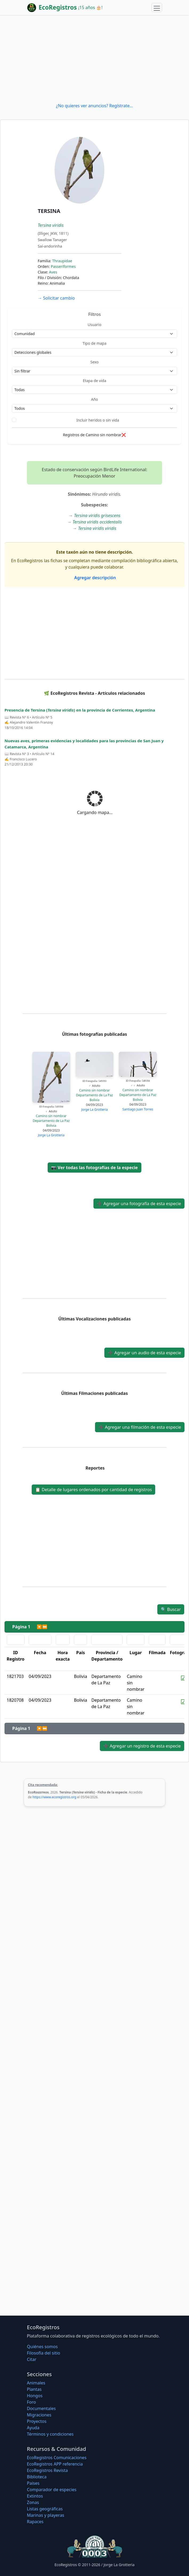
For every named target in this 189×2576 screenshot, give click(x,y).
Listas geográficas (45, 2509)
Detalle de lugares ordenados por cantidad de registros (93, 1490)
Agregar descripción (94, 578)
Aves (53, 272)
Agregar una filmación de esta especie (139, 1427)
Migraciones (39, 2415)
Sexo (95, 361)
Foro (31, 2402)
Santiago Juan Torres (137, 1109)
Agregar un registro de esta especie (142, 1746)
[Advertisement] (94, 58)
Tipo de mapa (94, 343)
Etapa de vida (94, 380)
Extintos (35, 2496)
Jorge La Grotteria (51, 1135)
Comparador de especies (51, 2489)
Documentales (41, 2408)
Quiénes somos (42, 2346)
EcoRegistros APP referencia (55, 2464)
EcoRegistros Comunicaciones (57, 2457)
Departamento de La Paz (51, 1120)
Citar (31, 2359)
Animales (36, 2383)
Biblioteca (37, 2477)
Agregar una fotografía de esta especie (139, 1203)
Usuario (94, 324)
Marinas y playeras (45, 2515)
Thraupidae (62, 260)
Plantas (34, 2389)
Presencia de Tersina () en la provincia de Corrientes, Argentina (80, 710)
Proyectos (36, 2421)
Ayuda (33, 2428)
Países (33, 2483)
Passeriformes (63, 266)
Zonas (33, 2502)
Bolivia (51, 1125)
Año (94, 399)
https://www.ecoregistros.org (54, 1797)
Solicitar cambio (56, 298)
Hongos (35, 2396)
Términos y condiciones (50, 2434)
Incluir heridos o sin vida (97, 420)
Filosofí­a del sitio (43, 2353)
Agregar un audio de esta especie (144, 1353)
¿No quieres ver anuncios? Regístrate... (94, 106)
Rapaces (35, 2522)
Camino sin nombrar (51, 1116)
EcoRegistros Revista (47, 2470)
